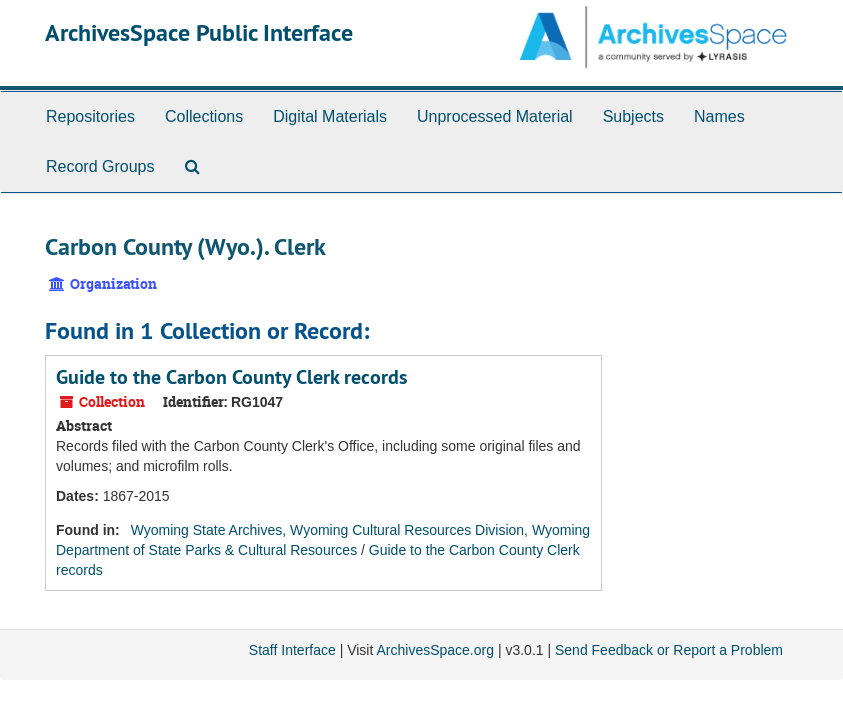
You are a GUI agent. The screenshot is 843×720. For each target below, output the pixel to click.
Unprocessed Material (495, 116)
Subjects (633, 116)
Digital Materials (330, 116)
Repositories (90, 116)
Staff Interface (292, 650)
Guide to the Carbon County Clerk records (231, 377)
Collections (204, 116)
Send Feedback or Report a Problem (669, 650)
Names (719, 116)
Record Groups (100, 166)
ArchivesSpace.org (435, 650)
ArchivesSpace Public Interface (199, 32)
